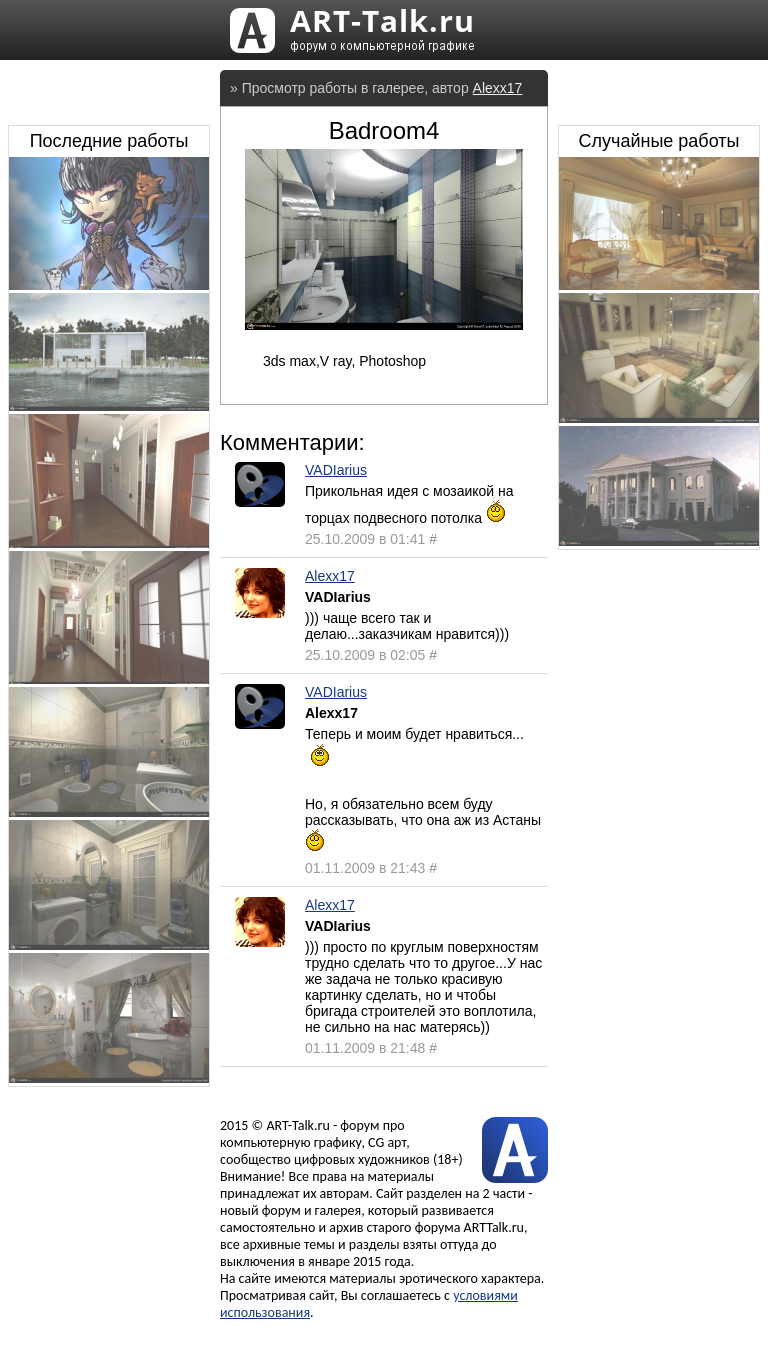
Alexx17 (498, 88)
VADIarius (336, 470)
